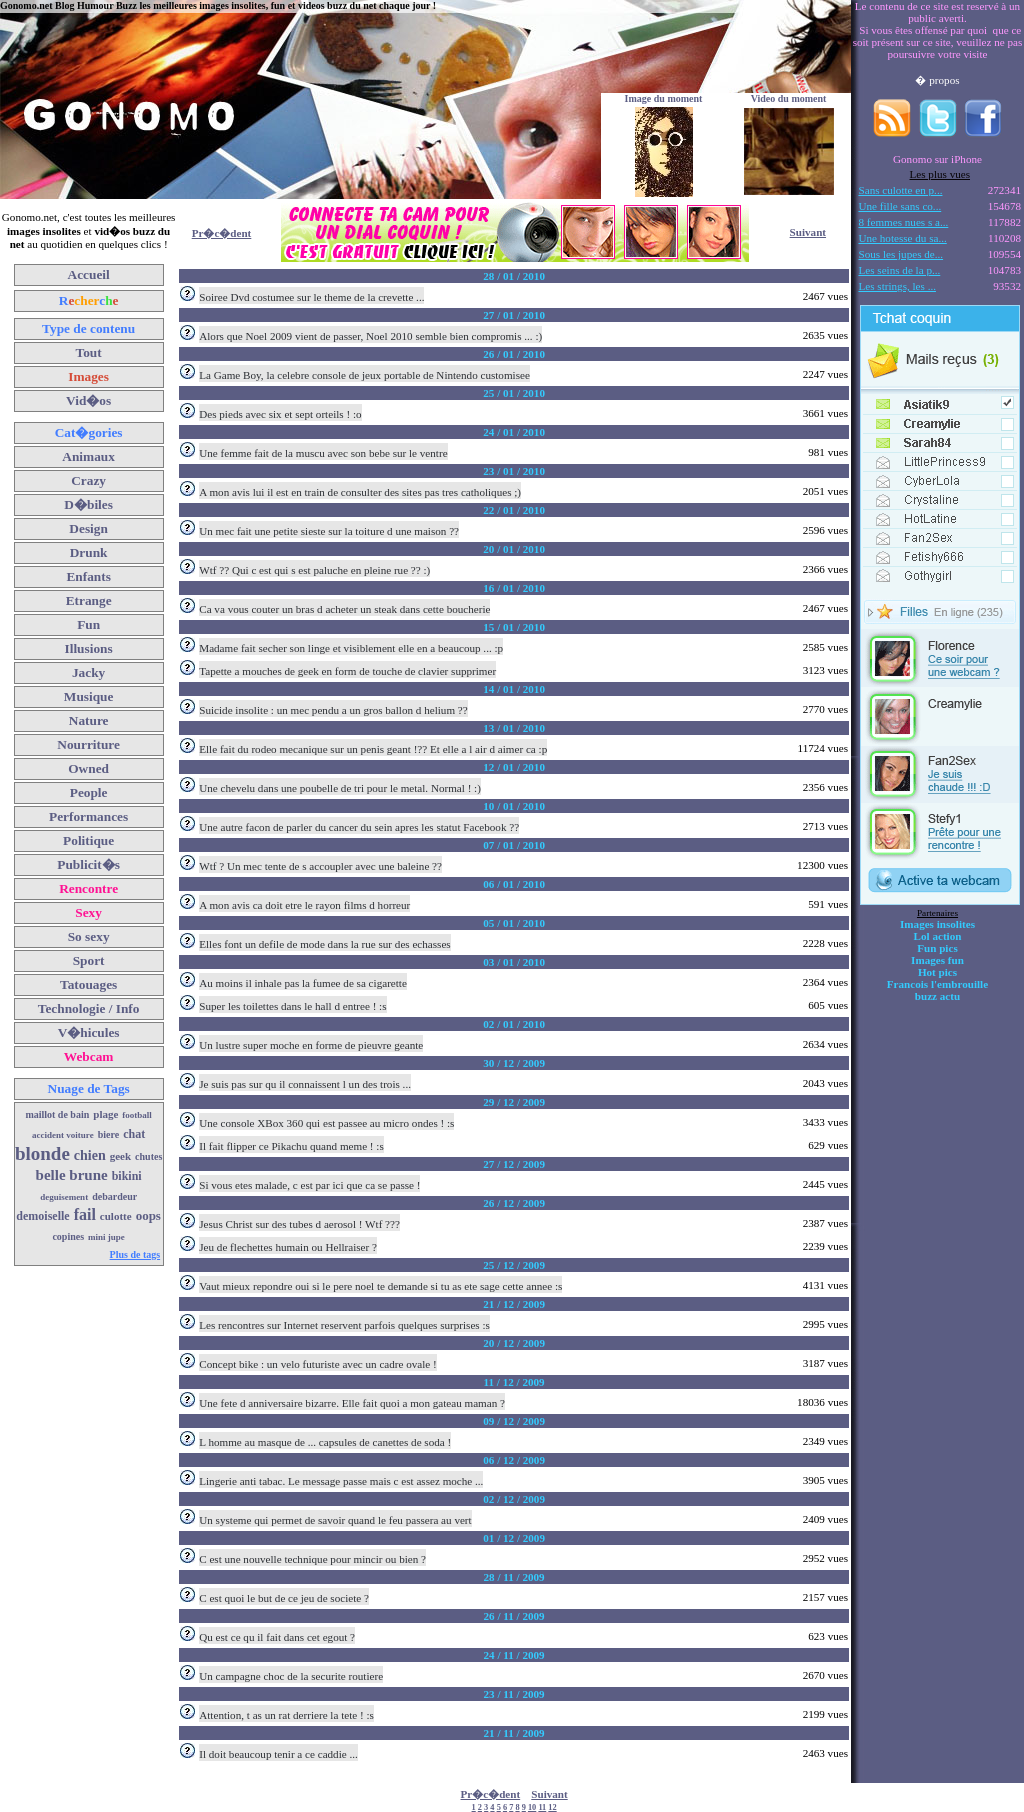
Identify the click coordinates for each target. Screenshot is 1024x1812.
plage (105, 1114)
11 (542, 1807)
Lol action (938, 936)
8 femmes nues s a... (904, 222)
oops (148, 1215)
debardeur (114, 1196)
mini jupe (106, 1237)
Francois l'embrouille (937, 984)
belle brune (72, 1175)
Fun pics (937, 948)
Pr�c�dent (222, 233)
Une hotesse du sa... (903, 238)
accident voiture (63, 1135)
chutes (148, 1156)
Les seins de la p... (900, 270)
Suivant (808, 232)
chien (90, 1155)
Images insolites (937, 924)
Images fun (937, 960)
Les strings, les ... (897, 286)
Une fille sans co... (900, 206)
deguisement (64, 1197)
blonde (42, 1153)
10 (532, 1807)
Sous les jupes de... (901, 254)
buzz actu (937, 996)
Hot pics (937, 972)
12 (552, 1807)
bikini (127, 1176)
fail (85, 1214)
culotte (116, 1216)
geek (120, 1156)
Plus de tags (135, 1254)
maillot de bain (57, 1114)
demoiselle (42, 1216)
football (137, 1115)
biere (108, 1134)
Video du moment (789, 98)
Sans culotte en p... (901, 190)
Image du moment (664, 98)
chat (134, 1134)
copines (68, 1236)
